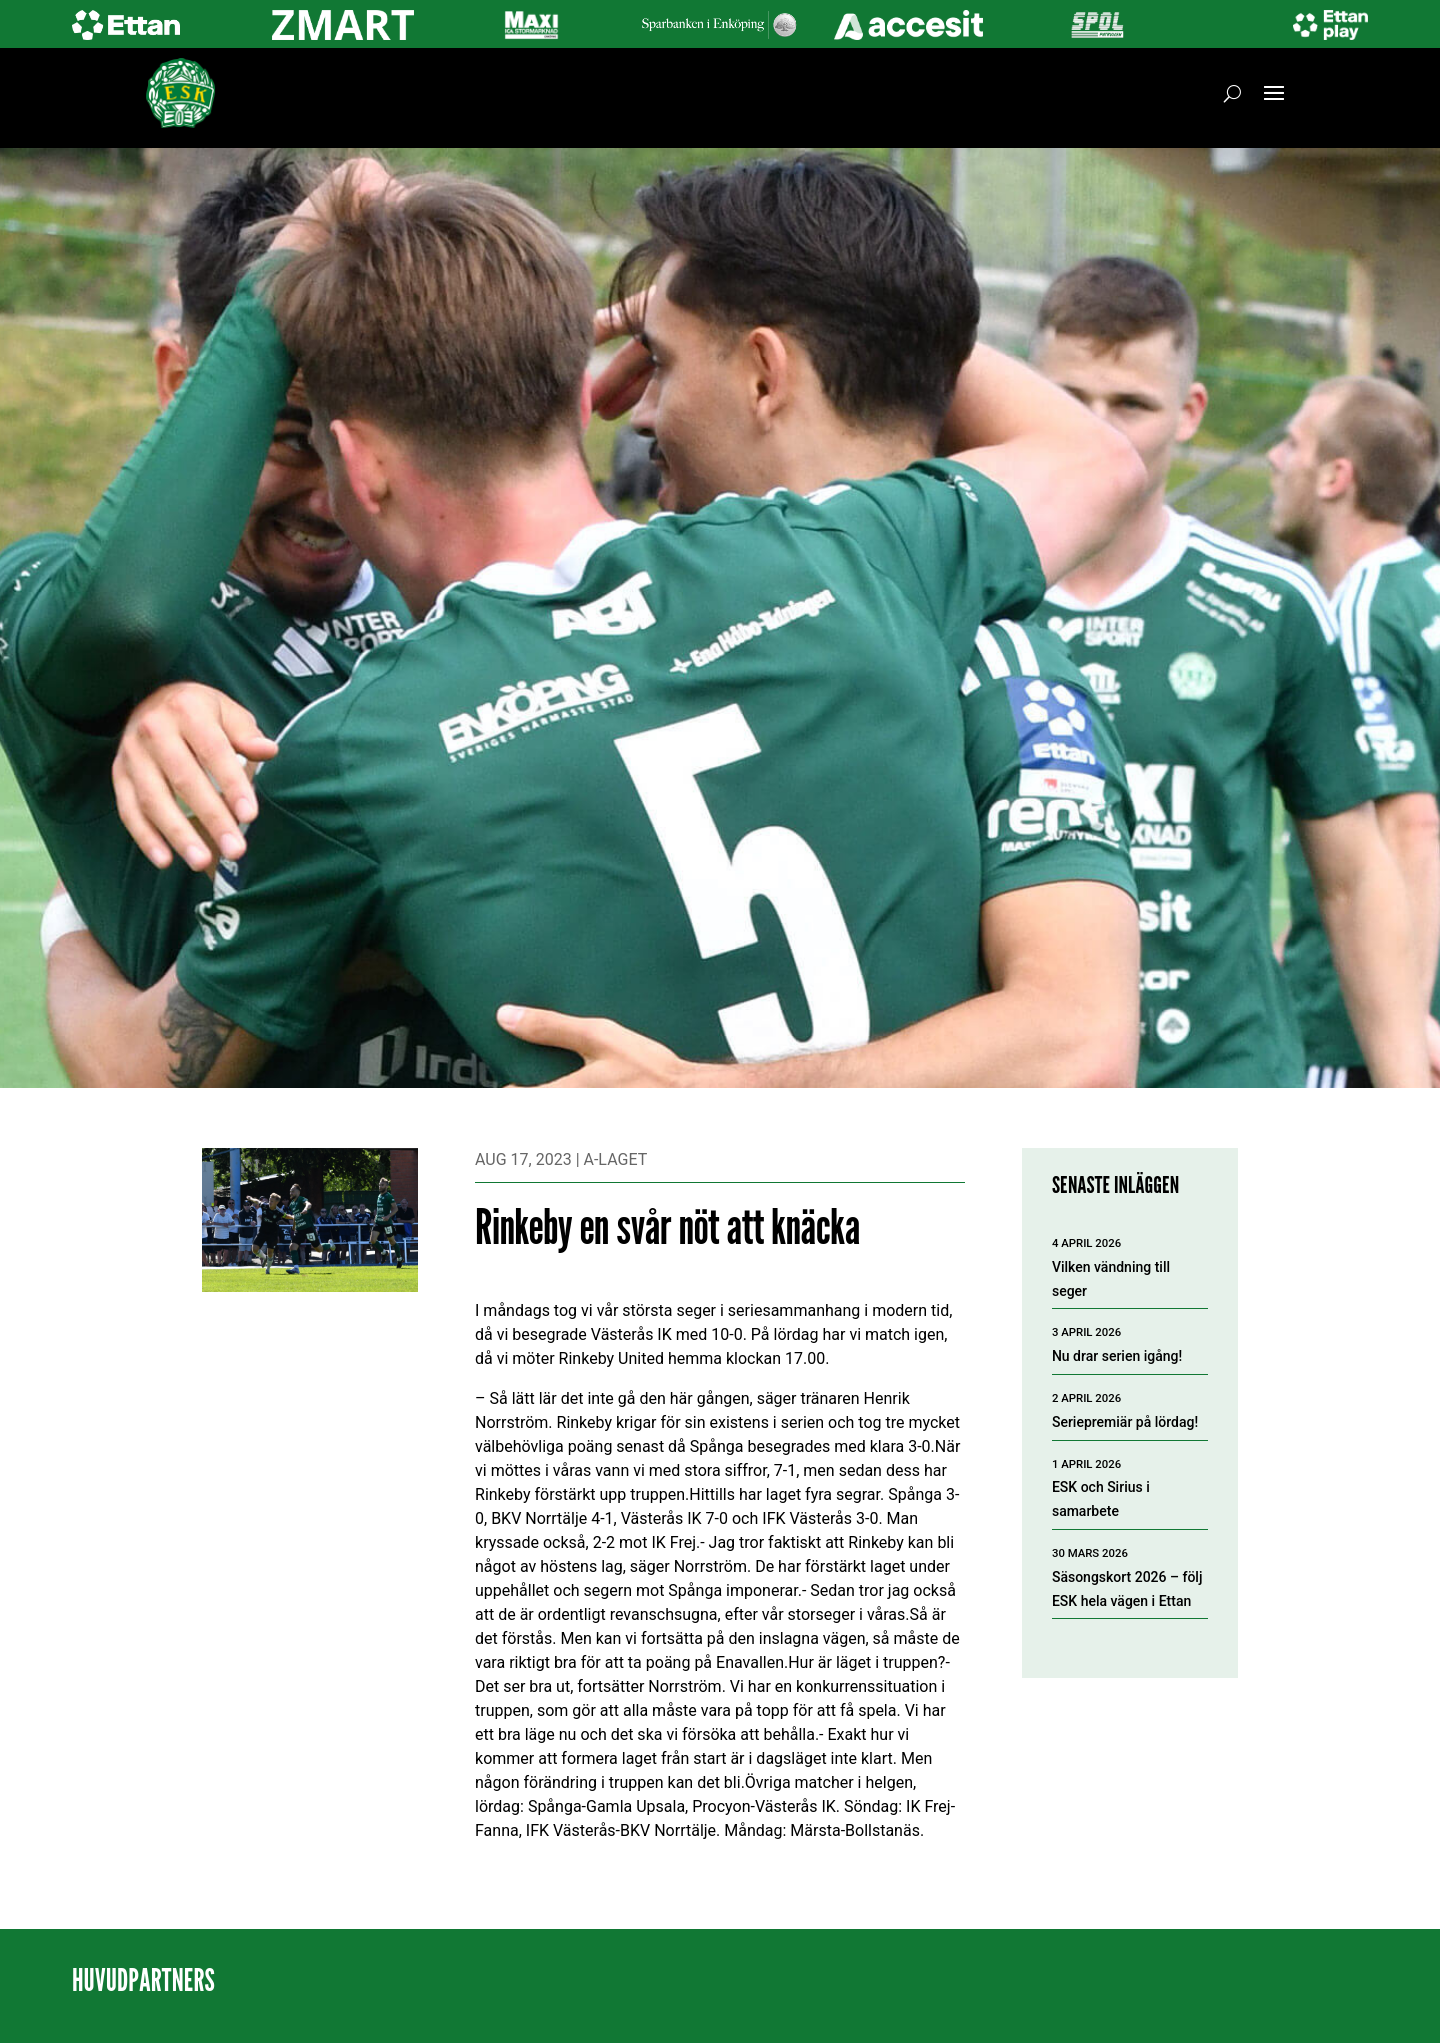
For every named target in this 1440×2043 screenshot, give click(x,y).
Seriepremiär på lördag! (1125, 1422)
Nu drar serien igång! (1117, 1356)
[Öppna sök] (1232, 93)
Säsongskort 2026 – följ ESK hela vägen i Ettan (1127, 1589)
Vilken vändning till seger (1111, 1279)
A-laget (616, 1159)
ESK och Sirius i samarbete (1101, 1499)
